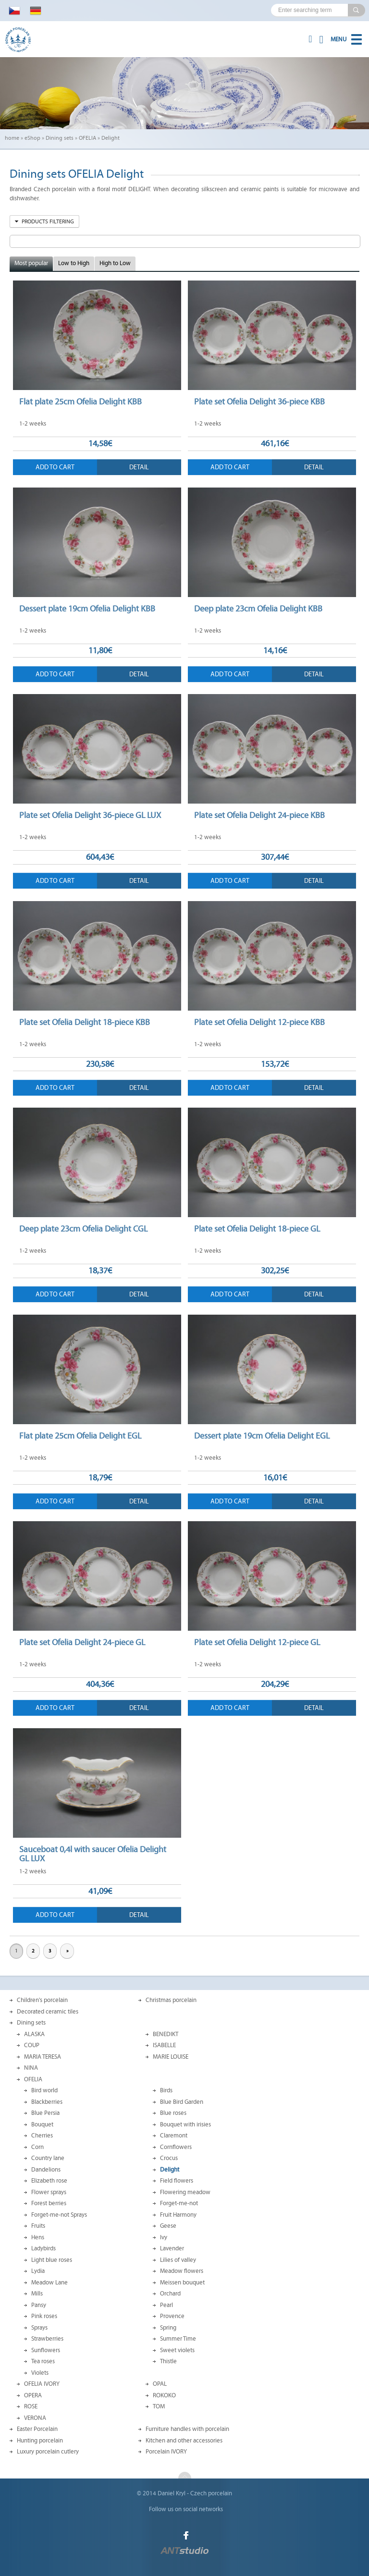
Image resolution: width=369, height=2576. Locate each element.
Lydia (38, 2271)
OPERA (33, 2395)
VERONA (35, 2418)
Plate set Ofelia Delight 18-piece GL (257, 1228)
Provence (172, 2316)
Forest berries (48, 2203)
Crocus (169, 2158)
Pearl (166, 2305)
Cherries (42, 2135)
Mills (37, 2293)
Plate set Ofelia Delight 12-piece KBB (259, 1022)
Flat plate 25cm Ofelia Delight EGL (80, 1435)
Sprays (39, 2328)
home (12, 137)
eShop (32, 137)
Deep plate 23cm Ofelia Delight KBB (258, 608)
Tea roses (43, 2361)
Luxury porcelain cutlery (48, 2451)
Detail (139, 467)
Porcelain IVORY (166, 2451)
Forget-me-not (179, 2203)
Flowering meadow (185, 2192)
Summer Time (178, 2339)
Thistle (168, 2361)
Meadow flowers (181, 2271)
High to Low (115, 263)
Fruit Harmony (178, 2215)
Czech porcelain (211, 2493)
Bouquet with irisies (185, 2124)
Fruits (38, 2226)
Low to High (73, 263)
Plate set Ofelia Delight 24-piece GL (82, 1642)
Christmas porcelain (171, 2000)
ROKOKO (164, 2395)
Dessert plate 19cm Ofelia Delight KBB (87, 608)
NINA (31, 2068)
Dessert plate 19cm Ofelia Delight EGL (262, 1435)
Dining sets (60, 137)
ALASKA (34, 2034)
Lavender (172, 2248)
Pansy (38, 2305)
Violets (40, 2373)
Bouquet (42, 2124)
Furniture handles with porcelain (187, 2429)
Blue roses (173, 2113)
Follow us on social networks (186, 2509)
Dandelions (46, 2169)
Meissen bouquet (182, 2282)
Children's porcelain (42, 2000)
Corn (37, 2147)
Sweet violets (177, 2350)
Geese (168, 2226)
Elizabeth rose (49, 2181)
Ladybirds (43, 2248)
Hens (37, 2237)
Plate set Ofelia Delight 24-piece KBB (259, 815)
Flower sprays (48, 2192)
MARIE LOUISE (170, 2057)
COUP (31, 2045)
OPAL (160, 2384)
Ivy (163, 2237)
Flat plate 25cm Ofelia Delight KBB (80, 401)
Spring (168, 2328)
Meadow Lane (49, 2282)
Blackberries (46, 2102)
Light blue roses (51, 2260)
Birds (166, 2090)
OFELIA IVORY (42, 2384)
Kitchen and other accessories (184, 2440)
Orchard (170, 2293)
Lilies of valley (178, 2260)
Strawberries (47, 2339)
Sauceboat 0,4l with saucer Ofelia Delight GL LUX (92, 1854)
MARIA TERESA (42, 2057)
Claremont (173, 2135)
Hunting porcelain (40, 2440)
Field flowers (176, 2181)
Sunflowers (45, 2350)
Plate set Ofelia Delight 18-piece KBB (84, 1022)
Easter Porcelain (37, 2429)
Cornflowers (176, 2147)
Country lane (47, 2158)
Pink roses (44, 2316)
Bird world (44, 2090)
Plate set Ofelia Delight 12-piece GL (257, 1642)
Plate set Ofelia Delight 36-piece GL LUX (90, 815)
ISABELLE (164, 2045)
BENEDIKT (165, 2034)
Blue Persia (45, 2113)
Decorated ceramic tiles (47, 2011)
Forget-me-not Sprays (59, 2215)
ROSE (30, 2406)
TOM (159, 2406)
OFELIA (87, 137)
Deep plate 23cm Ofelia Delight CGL (83, 1228)
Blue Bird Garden (181, 2102)
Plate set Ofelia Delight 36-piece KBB (259, 401)
